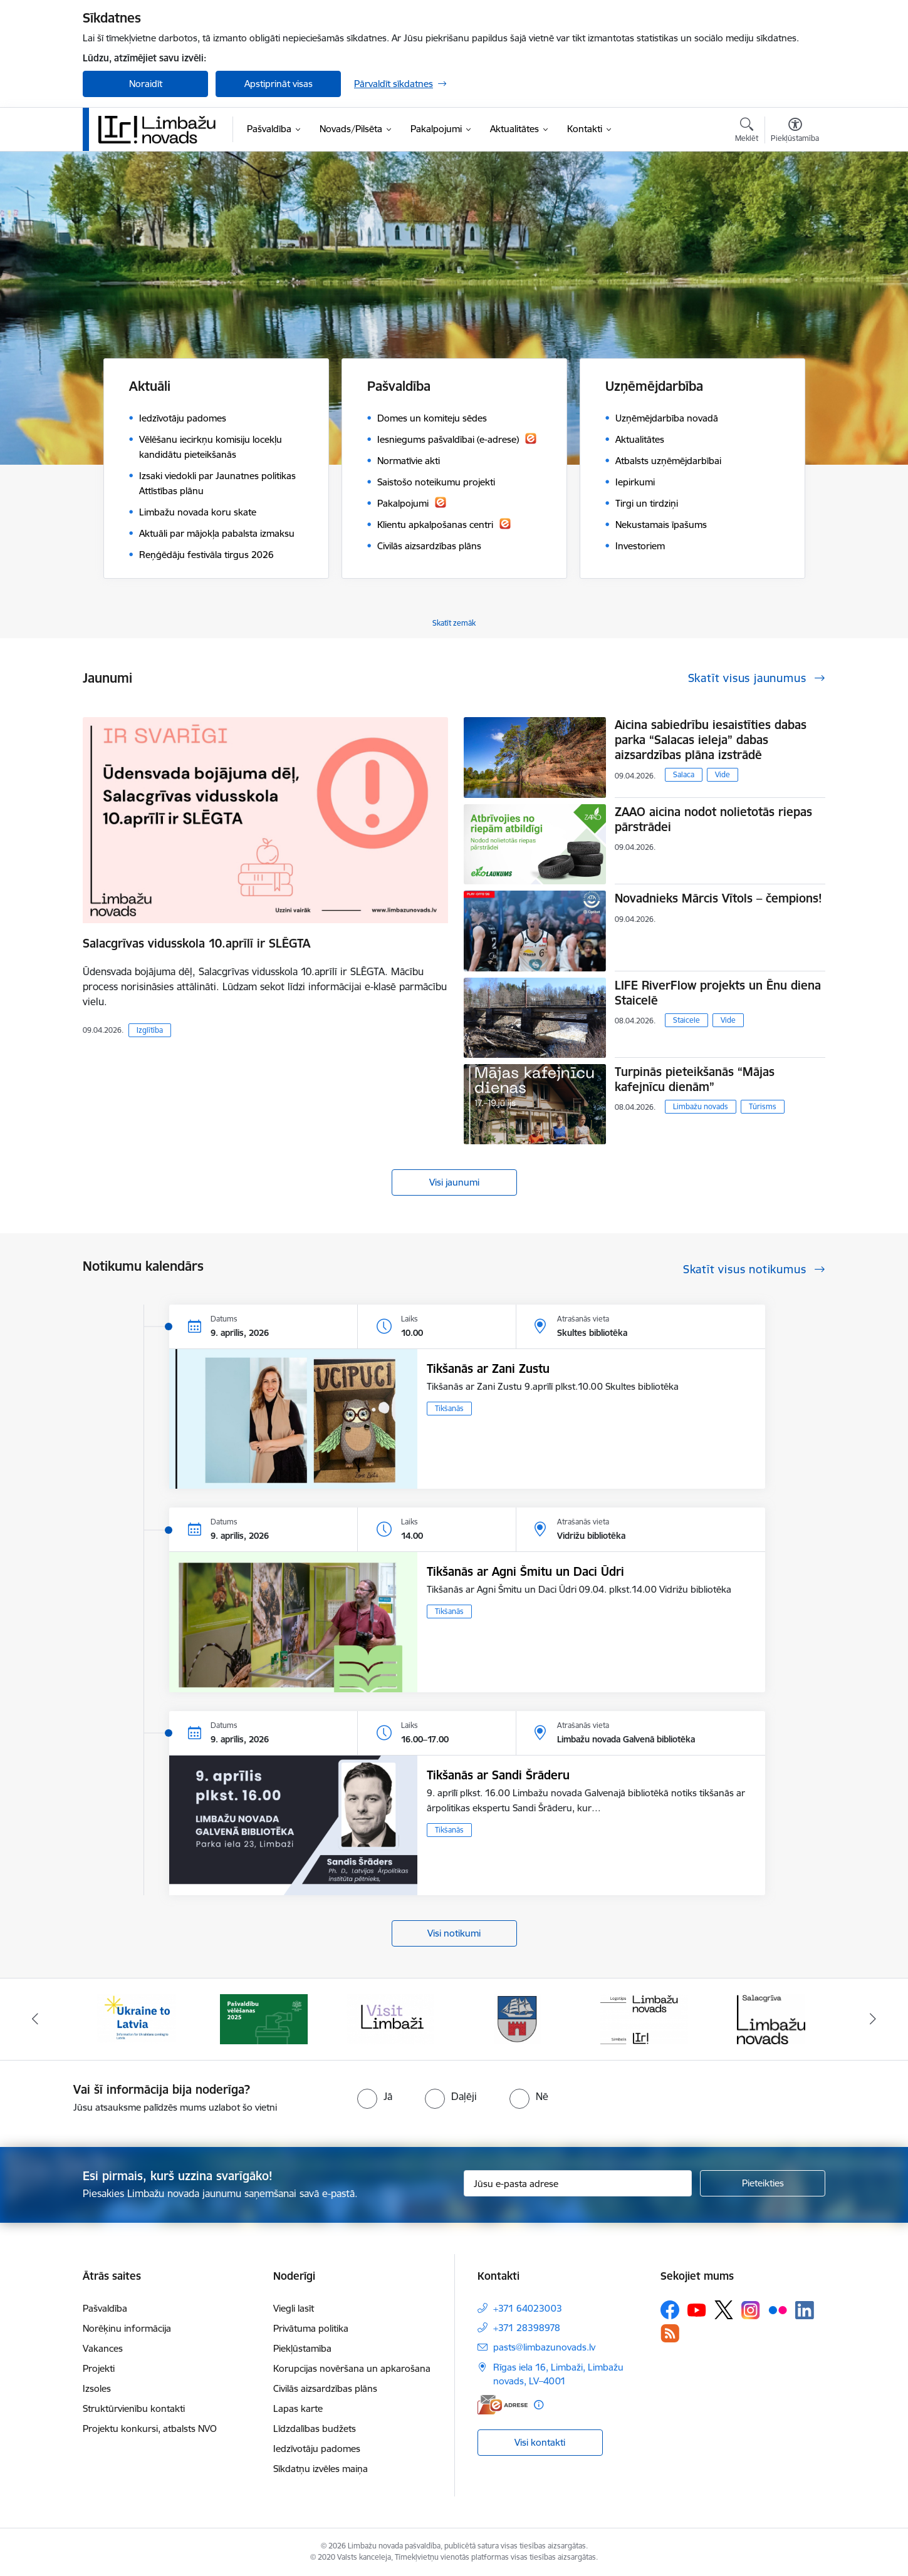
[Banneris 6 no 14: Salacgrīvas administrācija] (771, 2018)
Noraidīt (145, 84)
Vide (722, 774)
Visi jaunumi (454, 1182)
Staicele (686, 1020)
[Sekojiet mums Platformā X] (723, 2309)
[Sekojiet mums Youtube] (696, 2309)
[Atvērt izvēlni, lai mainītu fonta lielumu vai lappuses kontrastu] (794, 131)
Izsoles (97, 2388)
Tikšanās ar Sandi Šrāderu (498, 1774)
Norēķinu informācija (127, 2328)
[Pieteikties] (762, 2183)
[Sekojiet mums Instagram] (750, 2310)
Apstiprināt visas (278, 84)
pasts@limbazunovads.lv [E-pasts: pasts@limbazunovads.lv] (544, 2347)
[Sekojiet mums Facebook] (669, 2309)
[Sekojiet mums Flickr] (777, 2309)
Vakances (103, 2348)
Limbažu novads (700, 1106)
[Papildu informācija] (538, 2404)
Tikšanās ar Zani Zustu (488, 1368)
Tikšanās (449, 1408)
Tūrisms (762, 1106)
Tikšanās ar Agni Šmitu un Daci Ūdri (525, 1571)
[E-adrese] (502, 2404)
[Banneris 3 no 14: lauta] (390, 2018)
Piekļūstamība (302, 2348)
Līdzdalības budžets (314, 2428)
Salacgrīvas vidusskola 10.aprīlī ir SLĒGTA (196, 943)
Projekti (99, 2368)
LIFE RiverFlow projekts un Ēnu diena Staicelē (718, 993)
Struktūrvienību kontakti (134, 2408)
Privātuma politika (310, 2328)
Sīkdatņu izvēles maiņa (320, 2469)
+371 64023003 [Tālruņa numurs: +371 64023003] (527, 2308)
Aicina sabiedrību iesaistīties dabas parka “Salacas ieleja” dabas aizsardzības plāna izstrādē (710, 739)
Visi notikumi (454, 1933)
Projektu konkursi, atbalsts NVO (150, 2428)
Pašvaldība (105, 2308)
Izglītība (150, 1030)
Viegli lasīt (293, 2308)
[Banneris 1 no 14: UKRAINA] (136, 2018)
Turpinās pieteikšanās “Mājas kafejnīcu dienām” (695, 1079)
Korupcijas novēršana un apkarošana (352, 2368)
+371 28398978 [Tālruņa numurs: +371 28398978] (526, 2328)
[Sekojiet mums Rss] (669, 2333)
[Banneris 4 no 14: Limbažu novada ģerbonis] (517, 2018)
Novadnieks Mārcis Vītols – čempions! (718, 898)
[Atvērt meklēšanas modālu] (746, 131)
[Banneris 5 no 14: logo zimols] (644, 2018)
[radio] (374, 2096)
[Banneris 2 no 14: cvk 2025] (264, 2018)
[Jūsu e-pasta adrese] (578, 2183)
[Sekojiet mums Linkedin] (804, 2310)
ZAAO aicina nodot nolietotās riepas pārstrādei (713, 819)
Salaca (683, 774)
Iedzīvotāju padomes (316, 2448)
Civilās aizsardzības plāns (325, 2388)
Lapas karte (298, 2408)
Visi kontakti (539, 2442)
